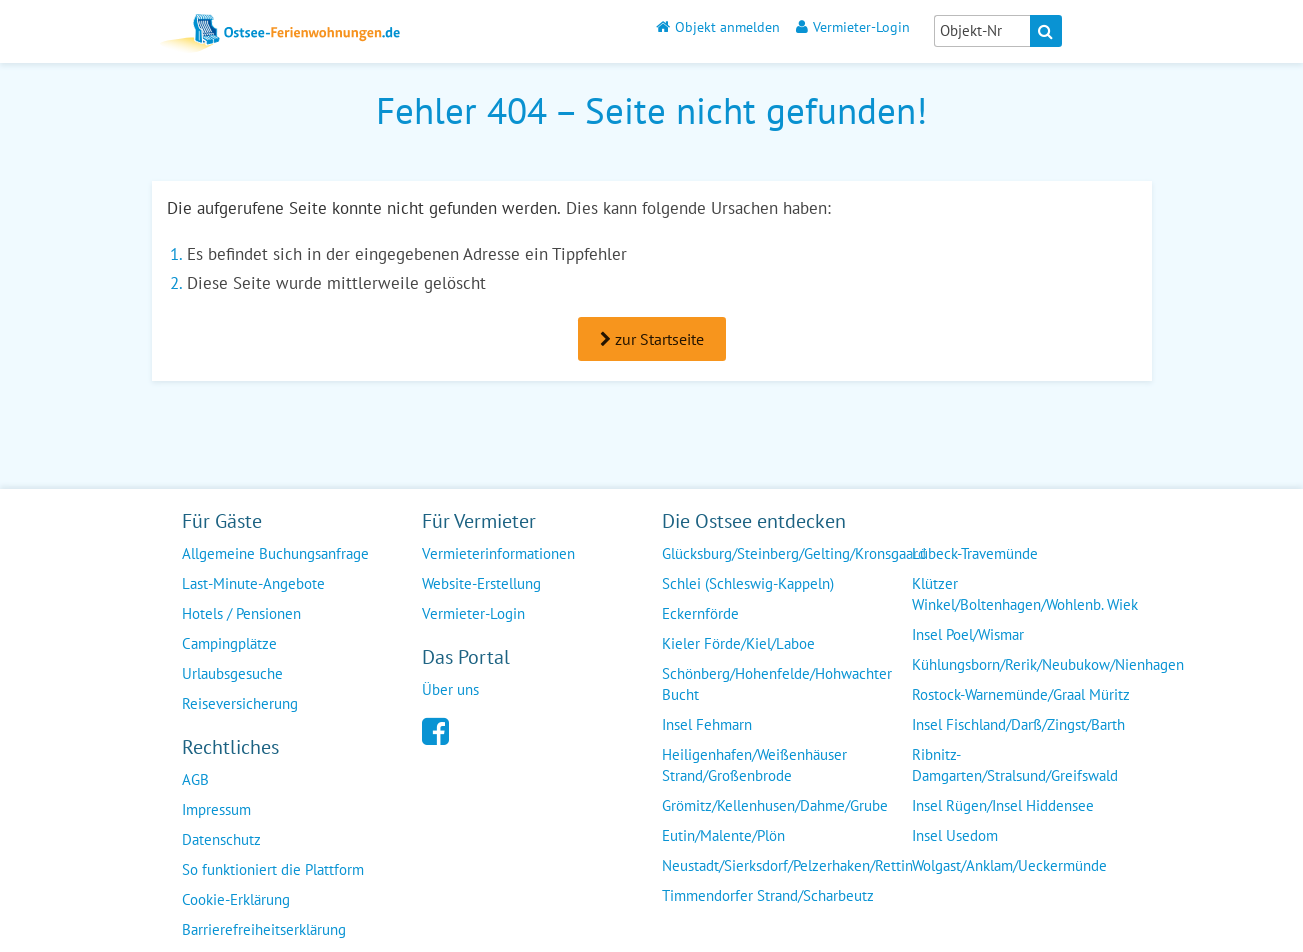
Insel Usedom (955, 835)
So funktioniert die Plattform (273, 869)
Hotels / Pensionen (241, 613)
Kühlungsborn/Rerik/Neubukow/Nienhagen (1048, 664)
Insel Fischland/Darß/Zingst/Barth (1018, 724)
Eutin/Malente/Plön (723, 835)
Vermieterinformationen (498, 553)
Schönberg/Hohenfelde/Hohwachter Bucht (777, 684)
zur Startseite (652, 339)
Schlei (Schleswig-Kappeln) (748, 583)
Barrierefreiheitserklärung (264, 929)
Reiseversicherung (240, 703)
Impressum (216, 809)
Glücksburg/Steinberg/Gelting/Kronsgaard (794, 553)
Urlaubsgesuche (232, 673)
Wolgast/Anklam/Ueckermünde (1009, 865)
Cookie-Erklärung (236, 899)
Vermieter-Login (853, 26)
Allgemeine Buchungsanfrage (275, 553)
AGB (195, 779)
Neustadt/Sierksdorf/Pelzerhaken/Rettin (787, 865)
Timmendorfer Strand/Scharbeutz (768, 895)
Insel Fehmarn (707, 724)
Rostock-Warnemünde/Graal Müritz (1021, 694)
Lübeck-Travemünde (975, 553)
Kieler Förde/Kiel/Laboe (738, 643)
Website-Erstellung (481, 583)
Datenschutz (221, 839)
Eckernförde (700, 613)
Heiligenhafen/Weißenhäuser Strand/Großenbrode (754, 765)
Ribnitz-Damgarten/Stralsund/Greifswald (1015, 765)
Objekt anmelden (718, 26)
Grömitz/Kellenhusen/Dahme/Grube (775, 805)
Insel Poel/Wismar (968, 634)
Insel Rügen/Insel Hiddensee (1003, 805)
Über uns (450, 689)
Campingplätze (229, 643)
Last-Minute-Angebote (253, 583)
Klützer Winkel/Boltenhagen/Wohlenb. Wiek (1025, 594)
